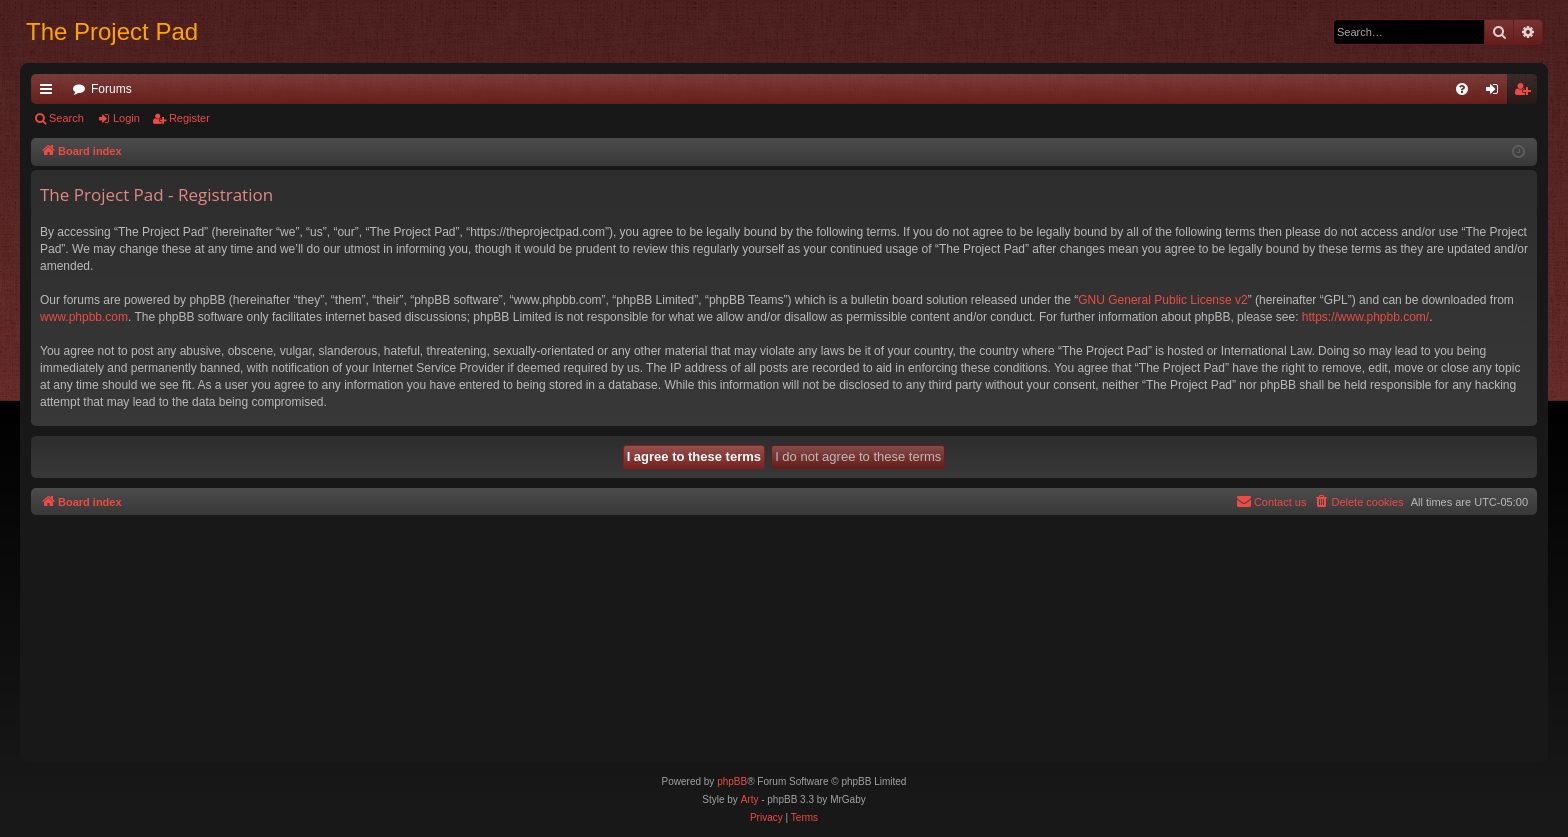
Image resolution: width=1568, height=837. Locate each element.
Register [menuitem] (1526, 93)
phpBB (732, 781)
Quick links (50, 93)
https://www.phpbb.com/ (1365, 317)
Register (189, 118)
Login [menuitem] (1496, 93)
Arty (750, 799)
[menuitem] (1462, 89)
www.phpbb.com (84, 317)
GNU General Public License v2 (1162, 300)
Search (66, 118)
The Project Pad (112, 31)
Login (126, 118)
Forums (111, 89)
